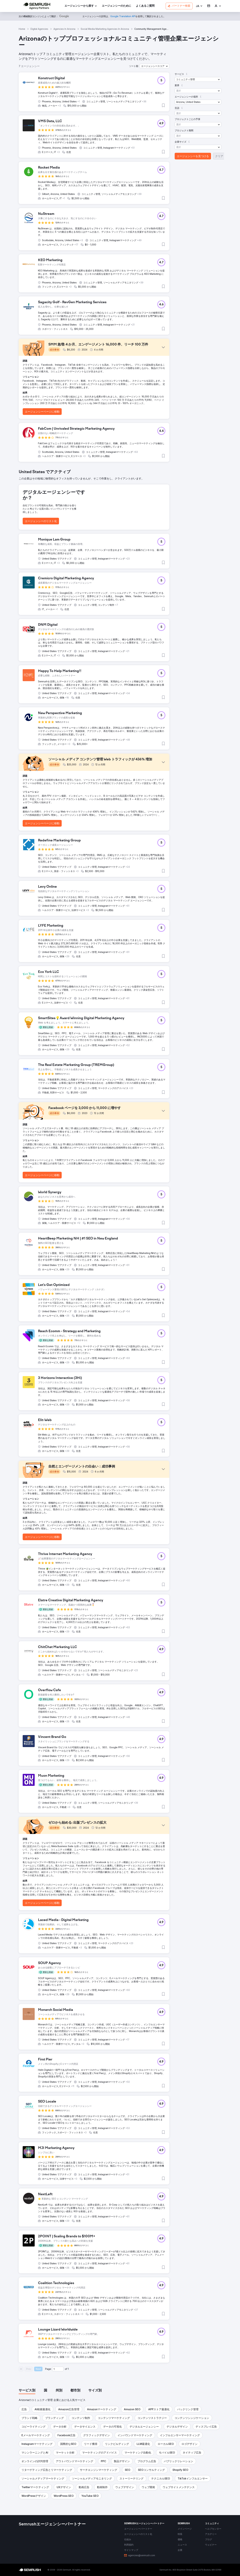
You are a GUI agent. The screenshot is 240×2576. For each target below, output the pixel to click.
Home (22, 28)
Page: (48, 2368)
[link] (116, 6)
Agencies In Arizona (64, 28)
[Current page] (57, 2369)
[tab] (27, 2390)
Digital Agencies (39, 28)
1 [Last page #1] (68, 2368)
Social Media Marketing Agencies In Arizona (105, 28)
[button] (199, 6)
